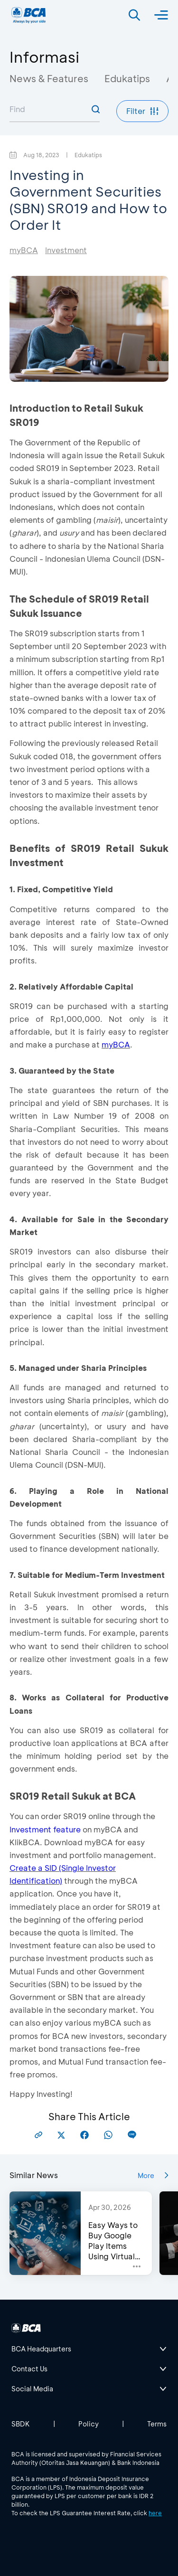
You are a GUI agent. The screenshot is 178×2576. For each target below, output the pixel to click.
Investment (66, 250)
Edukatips (127, 78)
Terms (157, 2423)
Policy (88, 2423)
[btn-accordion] (89, 2349)
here (155, 2513)
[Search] (134, 15)
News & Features (48, 78)
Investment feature (45, 1829)
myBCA (23, 250)
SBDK (20, 2423)
